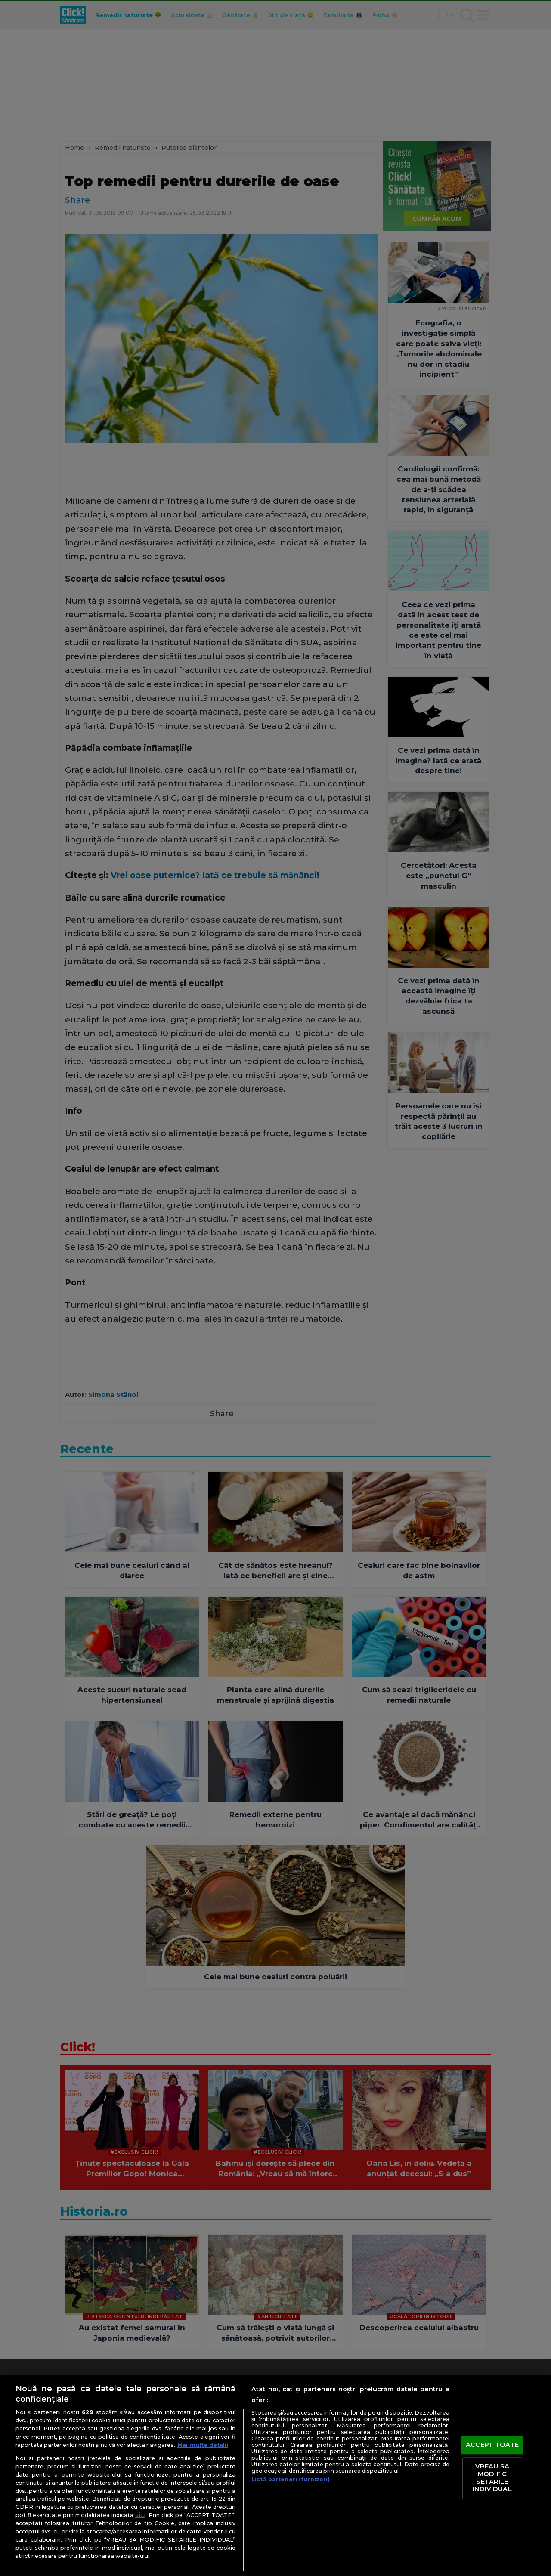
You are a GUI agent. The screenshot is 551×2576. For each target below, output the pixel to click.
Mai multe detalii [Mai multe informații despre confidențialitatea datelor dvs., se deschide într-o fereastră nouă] (202, 2445)
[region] (275, 2475)
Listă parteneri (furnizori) (290, 2479)
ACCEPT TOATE (492, 2445)
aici (140, 2514)
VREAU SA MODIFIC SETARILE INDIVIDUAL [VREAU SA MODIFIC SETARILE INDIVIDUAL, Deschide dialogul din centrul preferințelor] (492, 2478)
